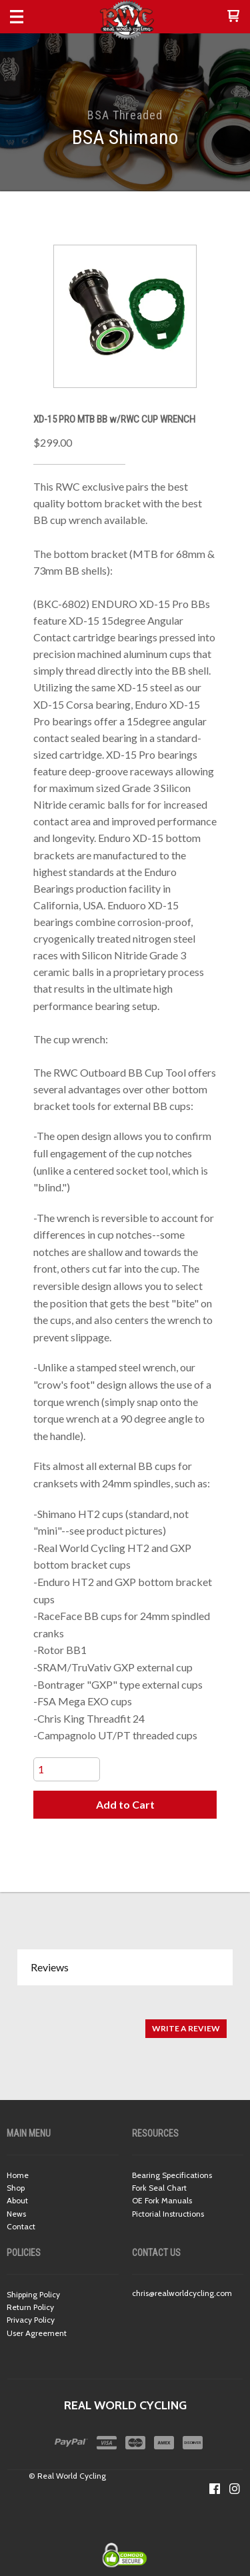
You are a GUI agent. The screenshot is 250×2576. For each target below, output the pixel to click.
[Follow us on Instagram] (234, 2488)
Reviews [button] (50, 1967)
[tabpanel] (125, 2022)
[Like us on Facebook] (214, 2488)
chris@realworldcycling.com (182, 2293)
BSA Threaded (125, 115)
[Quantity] (66, 1769)
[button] (233, 16)
